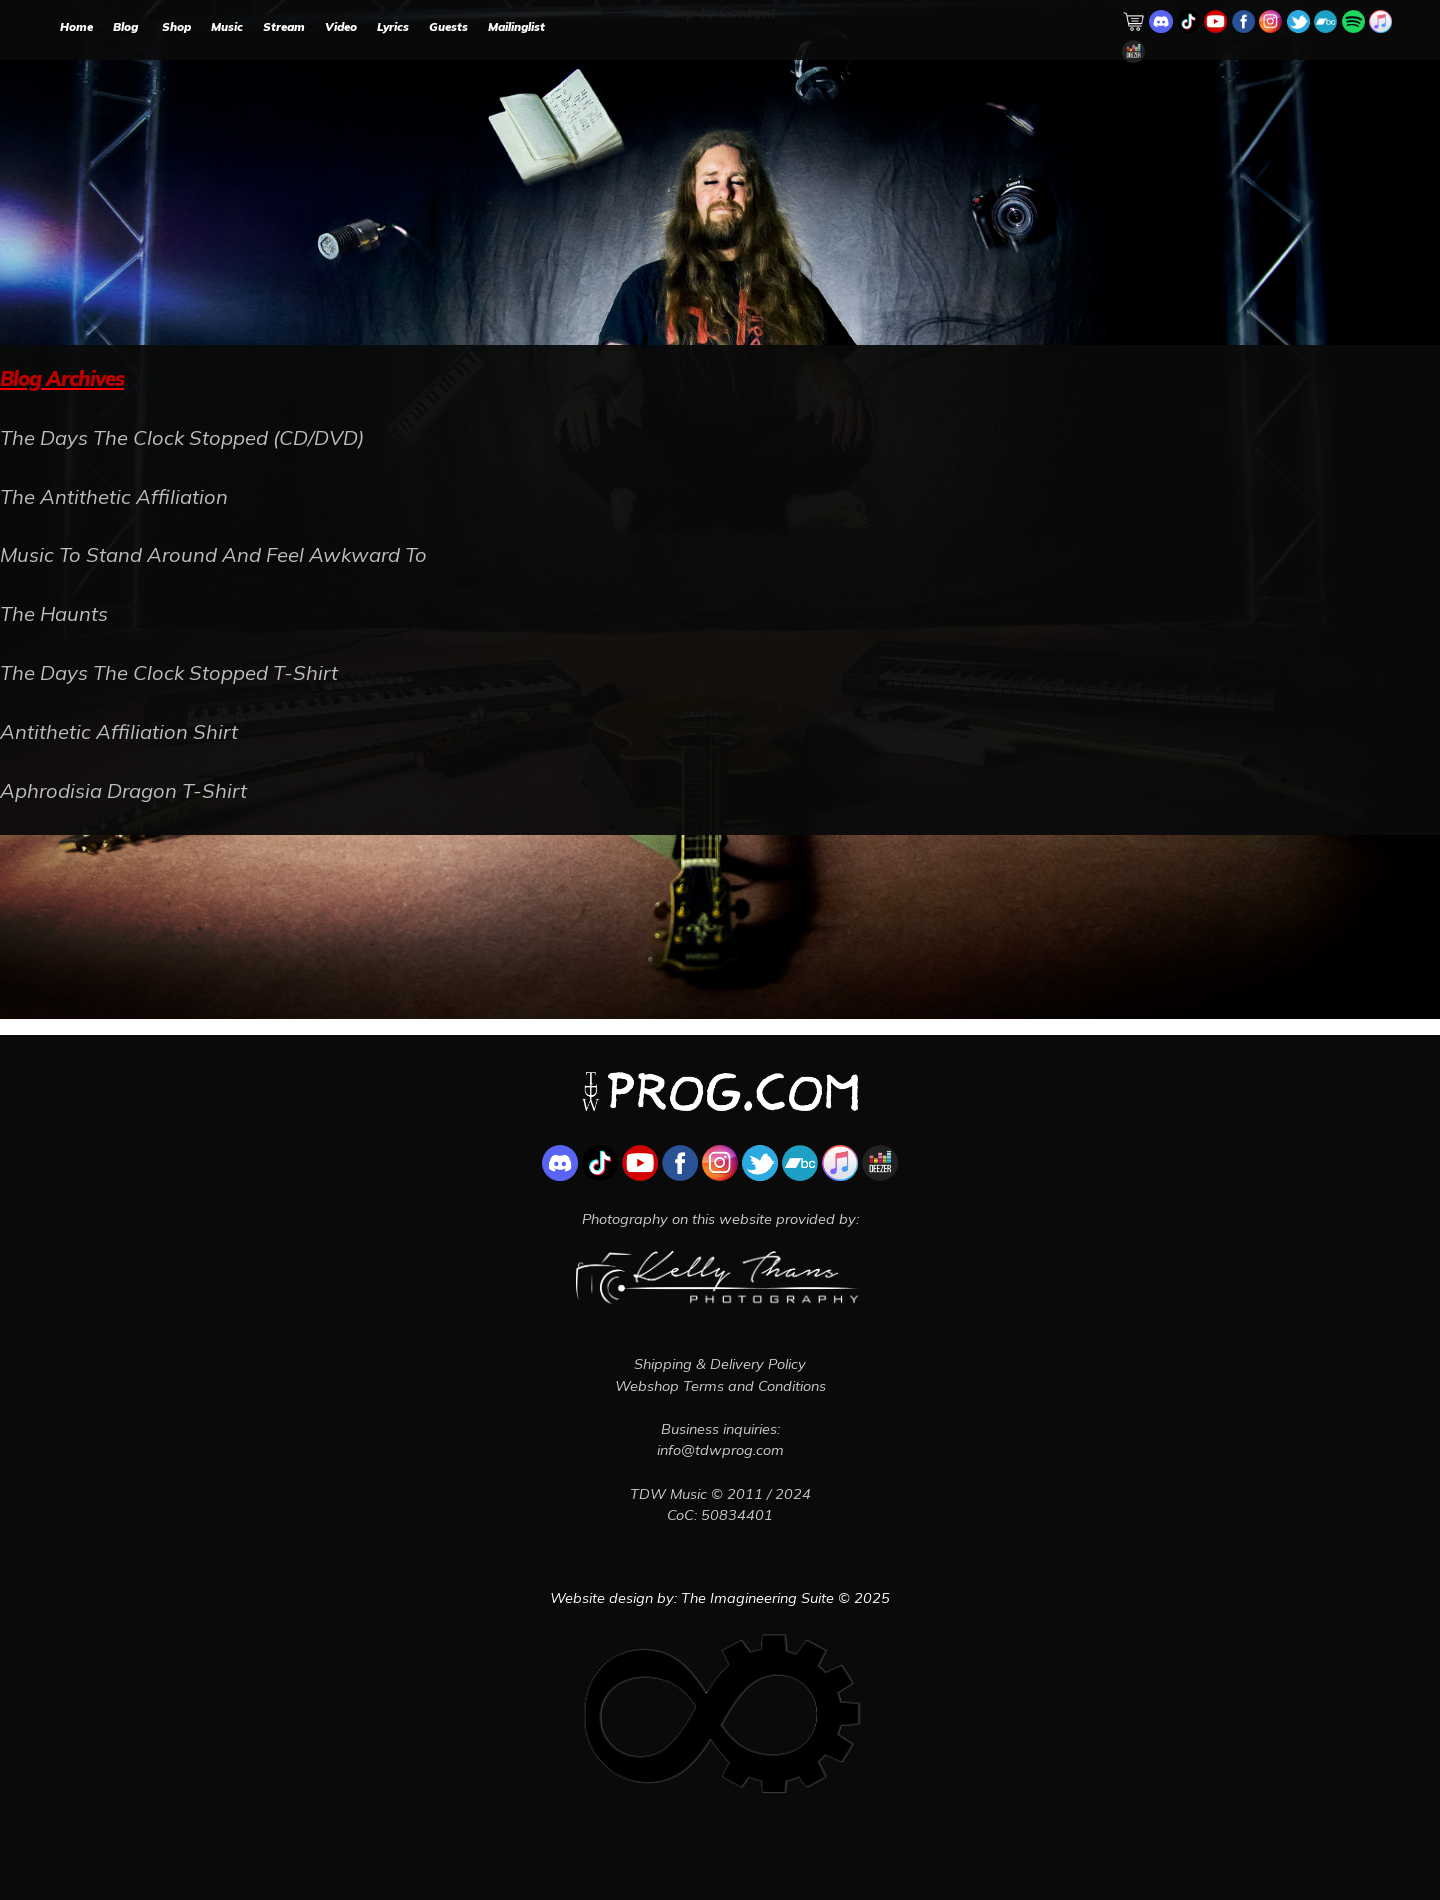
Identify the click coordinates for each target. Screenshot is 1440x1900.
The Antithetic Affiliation (114, 496)
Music (227, 26)
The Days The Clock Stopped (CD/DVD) (182, 437)
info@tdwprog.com (720, 1450)
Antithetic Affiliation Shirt (119, 731)
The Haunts (54, 613)
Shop (176, 26)
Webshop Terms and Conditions (720, 1386)
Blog (125, 26)
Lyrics (393, 26)
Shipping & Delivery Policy (720, 1364)
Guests (448, 26)
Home (76, 26)
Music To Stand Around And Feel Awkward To (213, 554)
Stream (284, 26)
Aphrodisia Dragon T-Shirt (123, 790)
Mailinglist (516, 26)
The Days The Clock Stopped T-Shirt (169, 672)
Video (341, 26)
